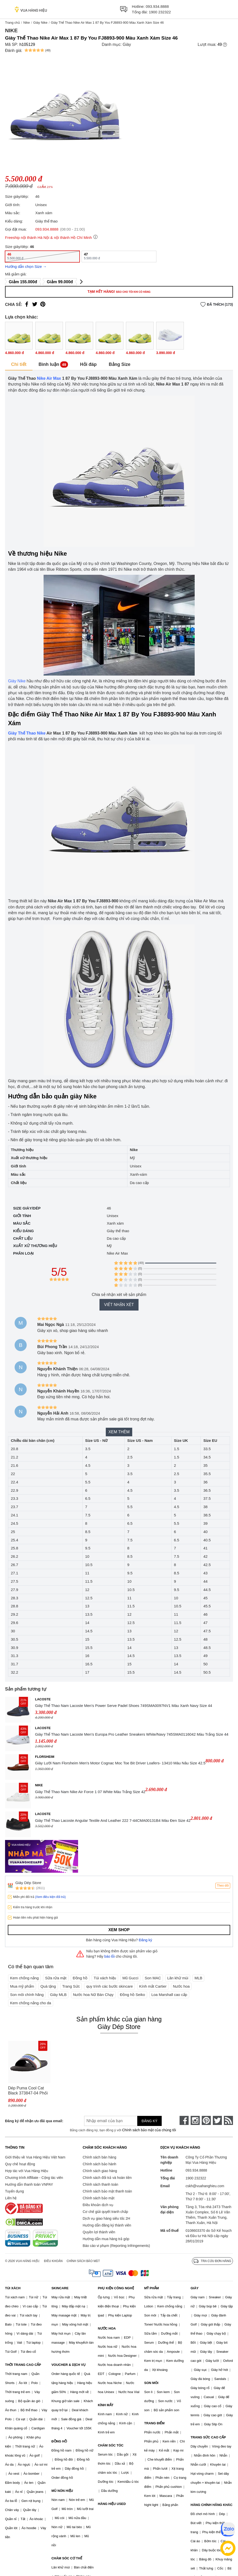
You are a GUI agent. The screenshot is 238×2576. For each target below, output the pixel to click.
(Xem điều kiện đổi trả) (50, 1897)
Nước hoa (181, 1986)
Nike (26, 22)
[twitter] (217, 2120)
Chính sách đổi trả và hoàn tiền (107, 2178)
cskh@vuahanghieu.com (205, 2186)
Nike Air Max (49, 378)
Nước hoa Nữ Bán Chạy (93, 1994)
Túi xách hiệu (105, 1978)
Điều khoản (53, 2261)
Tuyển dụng (14, 2191)
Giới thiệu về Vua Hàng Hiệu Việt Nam (35, 2157)
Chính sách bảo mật (98, 2198)
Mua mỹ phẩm (22, 1986)
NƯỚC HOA (107, 2328)
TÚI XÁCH (12, 2288)
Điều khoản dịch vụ (98, 2205)
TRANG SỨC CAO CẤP (208, 2437)
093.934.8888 (157, 6)
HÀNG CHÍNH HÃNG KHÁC (211, 2505)
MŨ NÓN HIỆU (62, 2491)
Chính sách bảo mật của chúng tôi (149, 2130)
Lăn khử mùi (177, 1978)
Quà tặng (48, 1986)
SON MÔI (151, 2383)
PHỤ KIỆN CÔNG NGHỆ (116, 2288)
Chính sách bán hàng (99, 2157)
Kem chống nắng (24, 1978)
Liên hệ (11, 2198)
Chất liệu (22, 1238)
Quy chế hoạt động (20, 2164)
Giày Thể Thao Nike (27, 733)
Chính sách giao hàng (100, 2171)
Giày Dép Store (28, 1883)
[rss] (228, 2120)
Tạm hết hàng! (118, 292)
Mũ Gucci (130, 1978)
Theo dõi (223, 1885)
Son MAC (153, 1978)
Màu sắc (21, 1223)
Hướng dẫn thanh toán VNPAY (29, 2184)
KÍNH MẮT (105, 2405)
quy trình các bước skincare (109, 1986)
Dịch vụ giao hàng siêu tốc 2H (106, 2218)
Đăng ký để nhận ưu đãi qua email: (34, 2121)
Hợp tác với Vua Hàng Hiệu (26, 2171)
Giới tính (22, 1216)
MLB (198, 1978)
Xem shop (118, 1930)
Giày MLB (58, 1994)
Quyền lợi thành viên (99, 2232)
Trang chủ (12, 22)
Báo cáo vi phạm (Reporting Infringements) (116, 2246)
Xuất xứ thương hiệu (35, 1246)
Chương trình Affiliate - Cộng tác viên (34, 2178)
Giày (127, 44)
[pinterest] (206, 2120)
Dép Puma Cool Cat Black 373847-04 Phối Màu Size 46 (28, 2091)
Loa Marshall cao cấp (169, 1994)
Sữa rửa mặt (55, 1978)
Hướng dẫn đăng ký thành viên (107, 2225)
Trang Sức (71, 1986)
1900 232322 (160, 12)
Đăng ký (145, 1940)
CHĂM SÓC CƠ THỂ (66, 2558)
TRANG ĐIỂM (154, 2423)
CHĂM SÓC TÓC (110, 2445)
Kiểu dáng (23, 1231)
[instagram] (195, 2120)
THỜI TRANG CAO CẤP (23, 2365)
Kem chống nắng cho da (30, 2003)
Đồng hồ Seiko (132, 1994)
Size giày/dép (27, 1208)
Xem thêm (118, 1432)
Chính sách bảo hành (99, 2164)
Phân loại (23, 1253)
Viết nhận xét (119, 1304)
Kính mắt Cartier (153, 1986)
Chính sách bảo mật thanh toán (107, 2191)
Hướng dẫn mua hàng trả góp (106, 2239)
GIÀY (195, 2288)
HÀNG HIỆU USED (112, 2504)
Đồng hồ (80, 1978)
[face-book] (184, 2120)
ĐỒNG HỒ (59, 2441)
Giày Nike (40, 22)
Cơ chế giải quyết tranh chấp (105, 2212)
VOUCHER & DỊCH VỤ (68, 2365)
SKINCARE (60, 2288)
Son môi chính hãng (27, 1994)
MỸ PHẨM (151, 2288)
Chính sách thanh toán (100, 2184)
